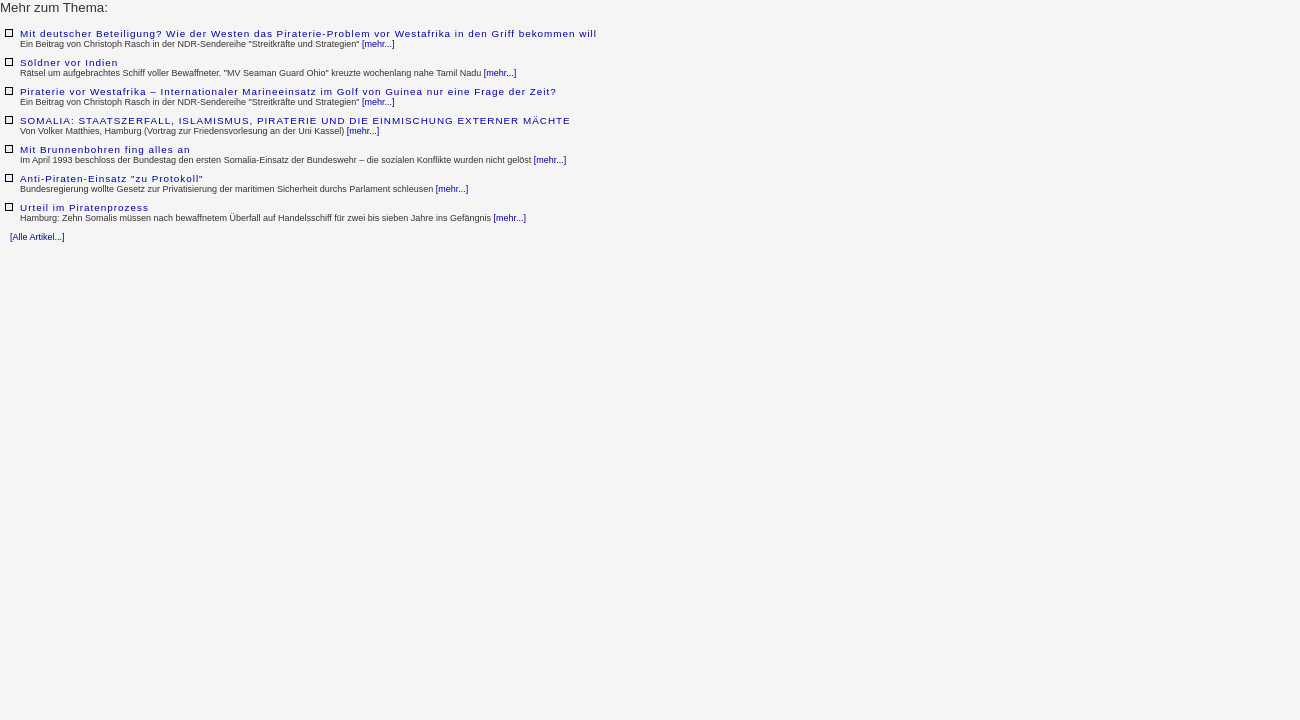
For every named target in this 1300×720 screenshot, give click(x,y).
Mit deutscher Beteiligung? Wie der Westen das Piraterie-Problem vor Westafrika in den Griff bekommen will (308, 33)
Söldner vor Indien (69, 62)
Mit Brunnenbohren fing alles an (105, 149)
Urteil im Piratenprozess (84, 207)
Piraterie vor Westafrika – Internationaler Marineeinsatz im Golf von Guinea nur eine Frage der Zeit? (288, 91)
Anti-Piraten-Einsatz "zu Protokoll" (112, 178)
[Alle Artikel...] (37, 237)
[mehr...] (378, 44)
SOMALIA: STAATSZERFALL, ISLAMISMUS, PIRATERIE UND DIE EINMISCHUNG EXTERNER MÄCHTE (295, 120)
